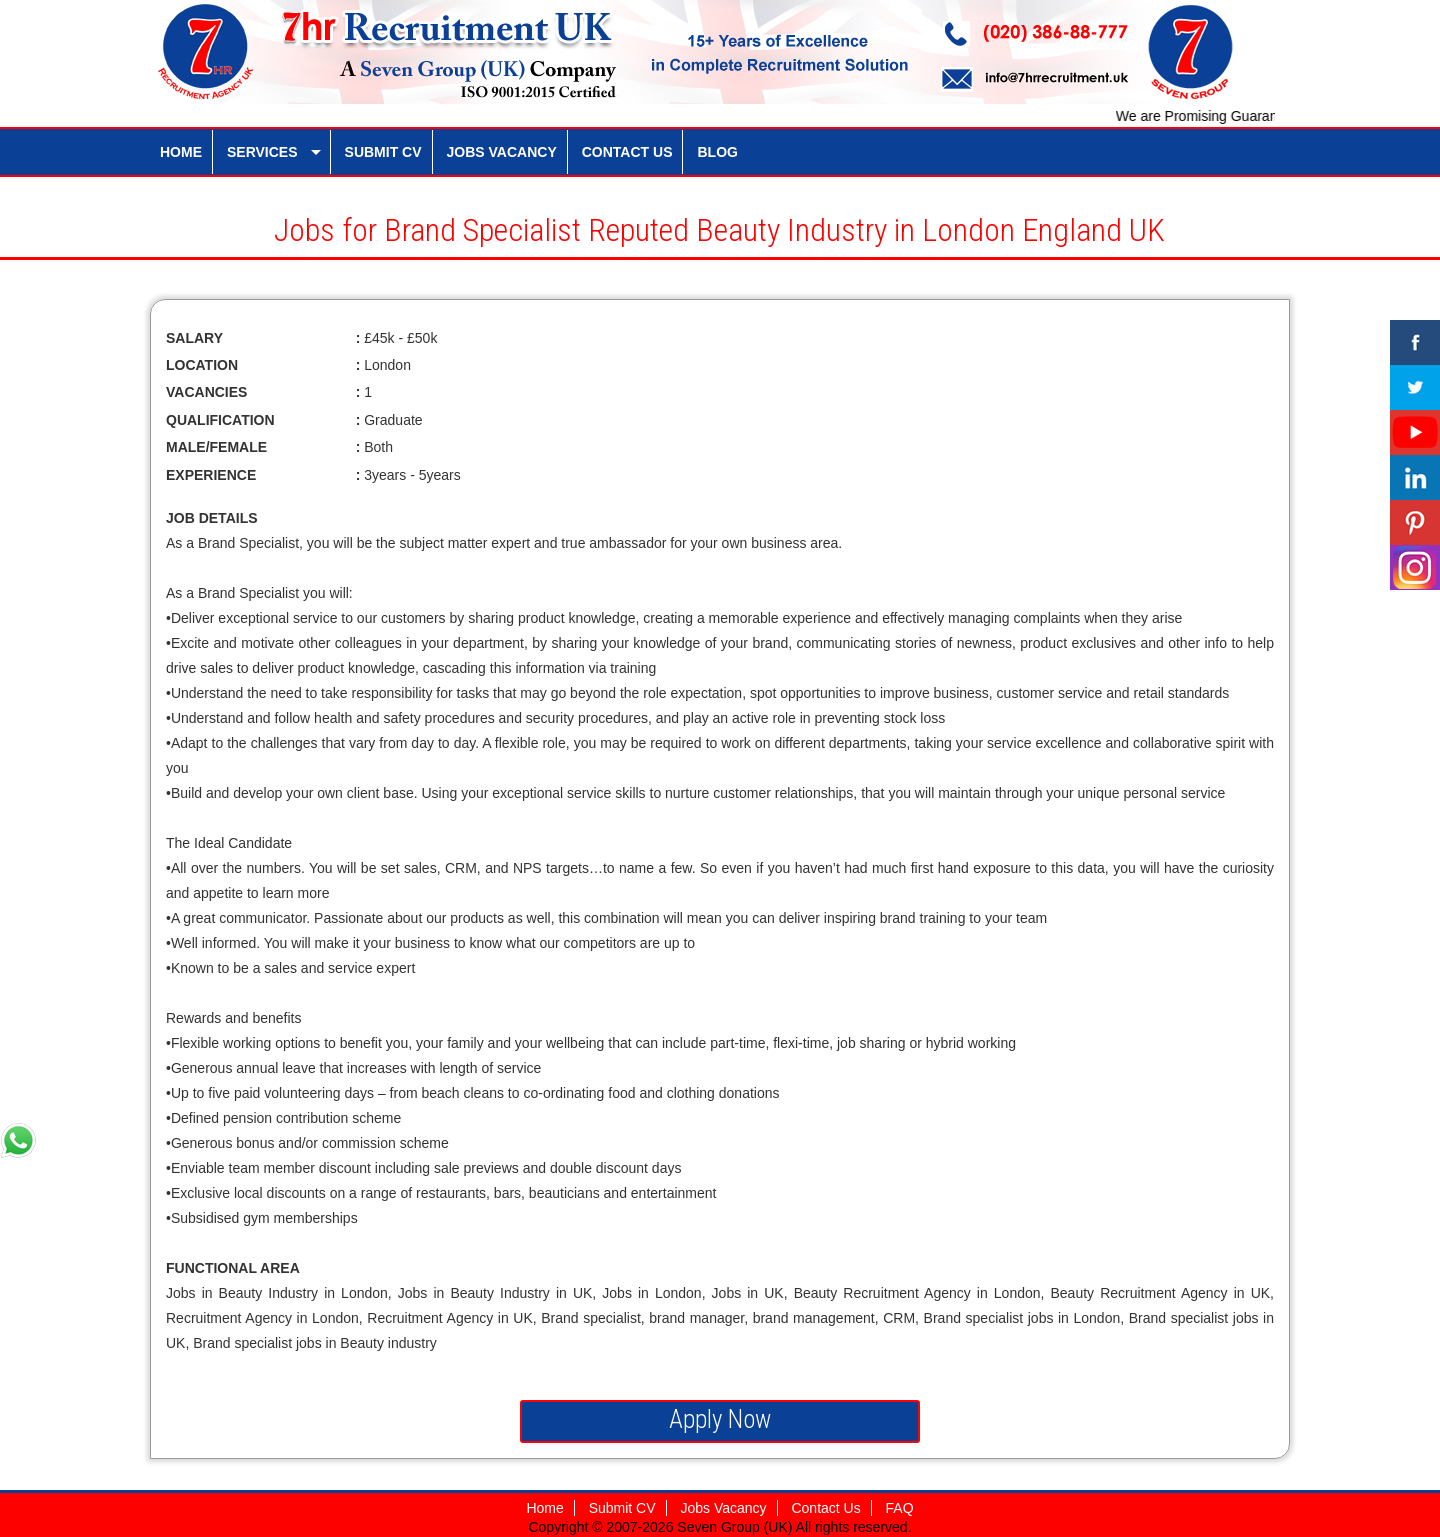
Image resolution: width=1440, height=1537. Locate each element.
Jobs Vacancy (723, 1508)
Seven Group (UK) (736, 1527)
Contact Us (825, 1508)
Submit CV (622, 1508)
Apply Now (720, 1419)
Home (544, 1508)
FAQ (900, 1508)
